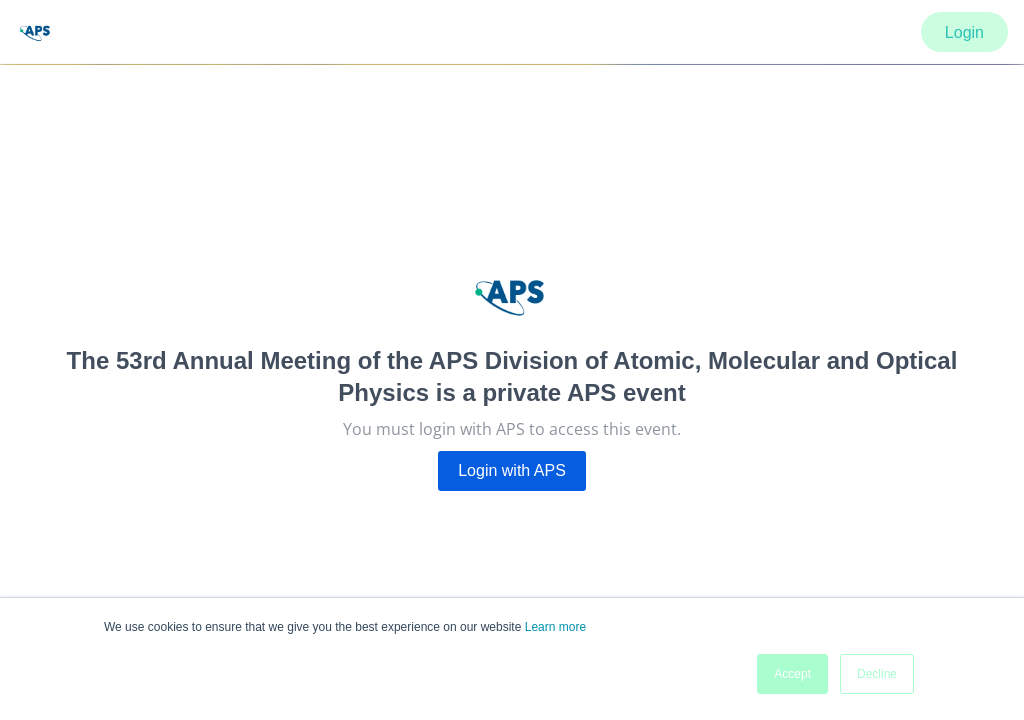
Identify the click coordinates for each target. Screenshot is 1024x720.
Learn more (555, 627)
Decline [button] (877, 674)
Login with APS (512, 470)
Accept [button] (792, 674)
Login (964, 32)
